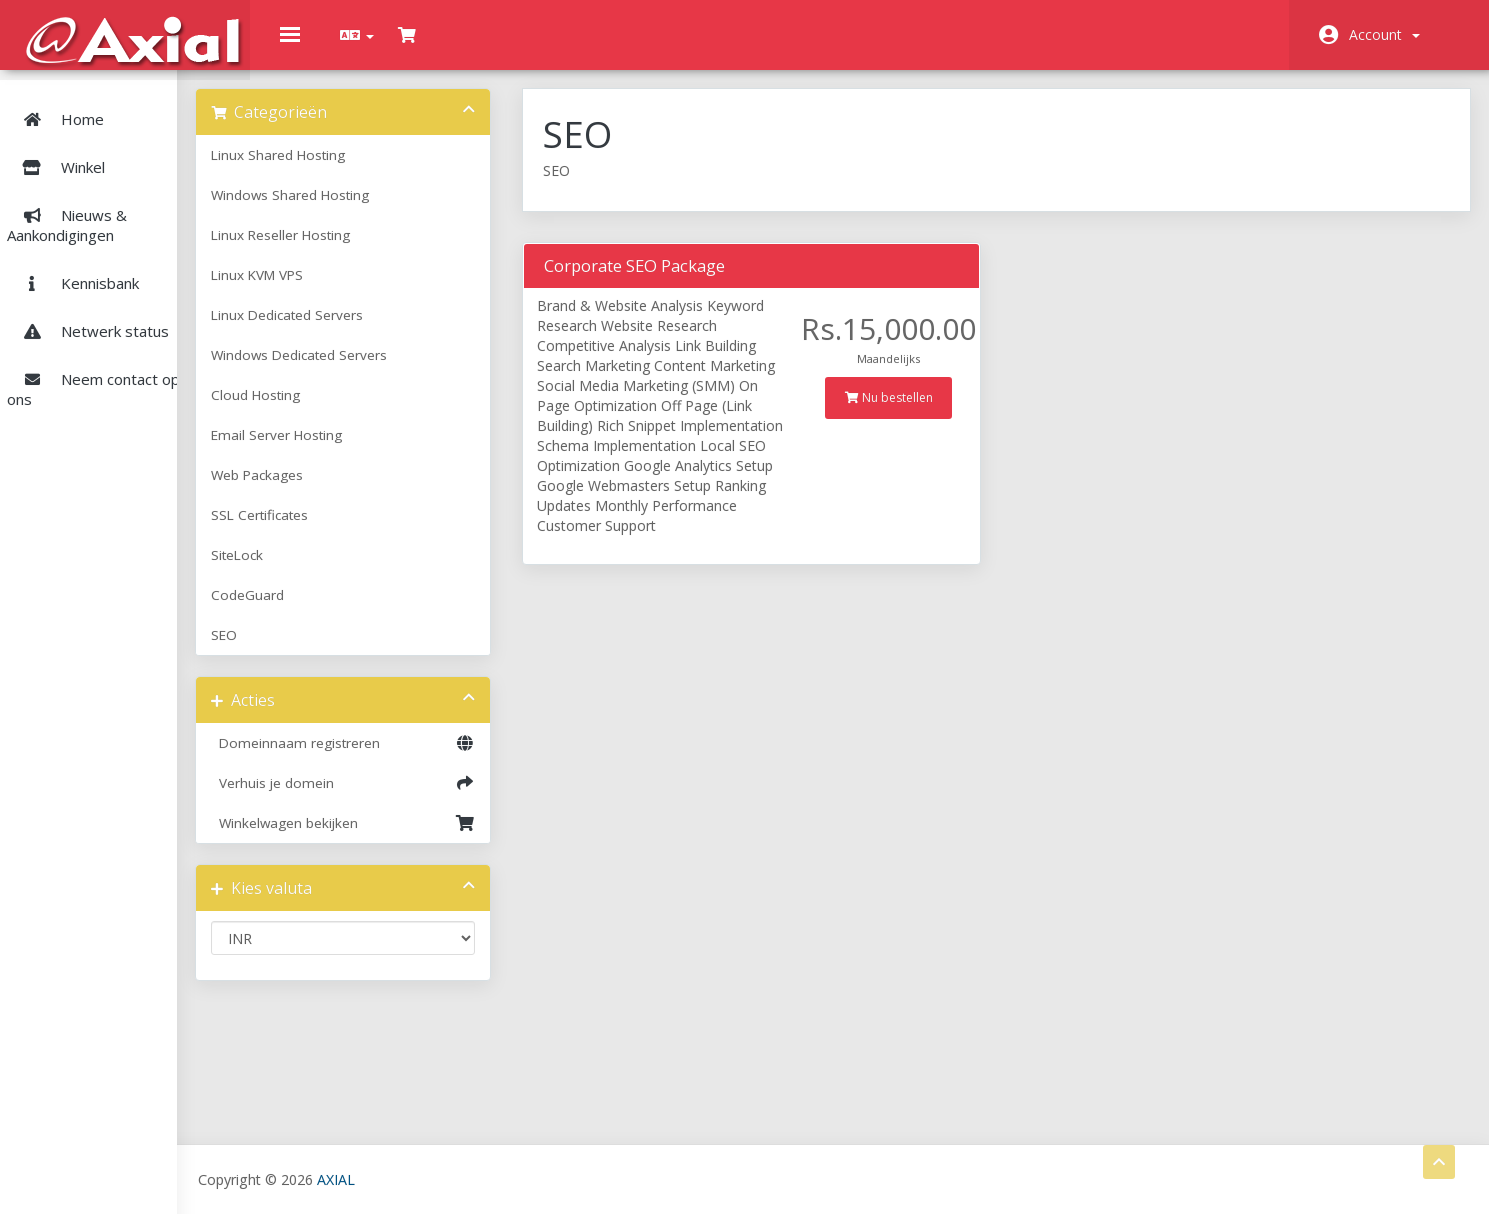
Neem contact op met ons (112, 374)
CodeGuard (332, 607)
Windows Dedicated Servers (384, 367)
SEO (309, 647)
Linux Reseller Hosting (365, 247)
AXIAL (421, 1178)
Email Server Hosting (361, 447)
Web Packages (342, 487)
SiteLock (322, 567)
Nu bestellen (920, 408)
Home (58, 104)
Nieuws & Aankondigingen (70, 210)
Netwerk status (91, 316)
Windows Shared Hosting (375, 207)
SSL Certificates (344, 527)
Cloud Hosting (340, 407)
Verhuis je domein (416, 795)
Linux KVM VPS (342, 287)
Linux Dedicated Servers (372, 327)
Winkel (119, 152)
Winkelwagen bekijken (416, 835)
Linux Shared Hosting (363, 167)
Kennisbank (76, 268)
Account (1384, 34)
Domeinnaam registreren (416, 755)
